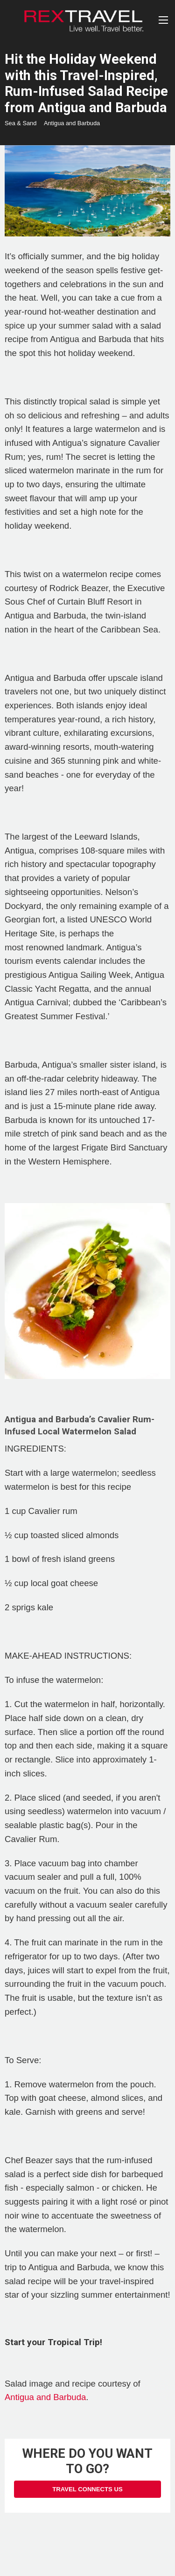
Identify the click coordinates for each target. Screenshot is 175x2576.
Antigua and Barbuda (72, 123)
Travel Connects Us (87, 2489)
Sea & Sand (20, 123)
